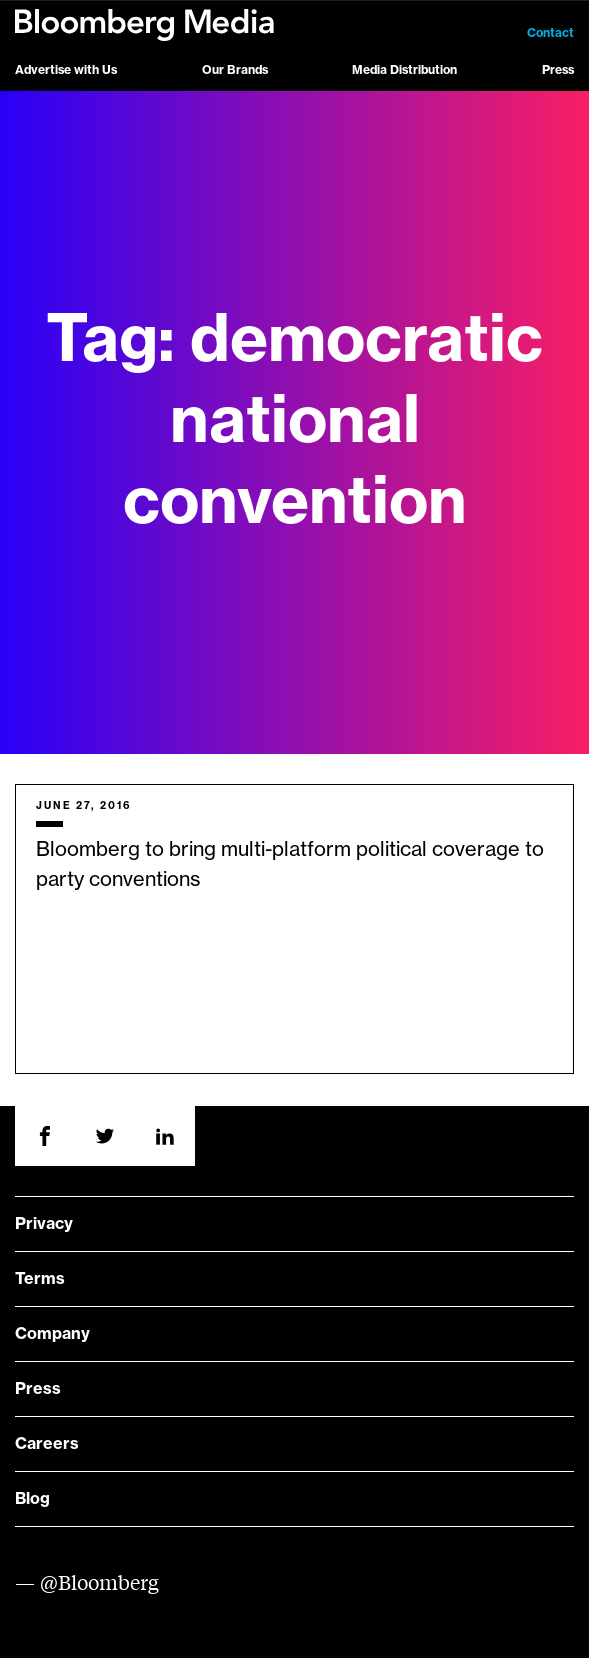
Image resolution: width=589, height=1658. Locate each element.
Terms (40, 1279)
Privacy (44, 1224)
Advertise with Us (66, 70)
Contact (550, 33)
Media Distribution (404, 70)
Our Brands (235, 70)
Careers (47, 1444)
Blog (32, 1499)
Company (52, 1334)
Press (558, 70)
